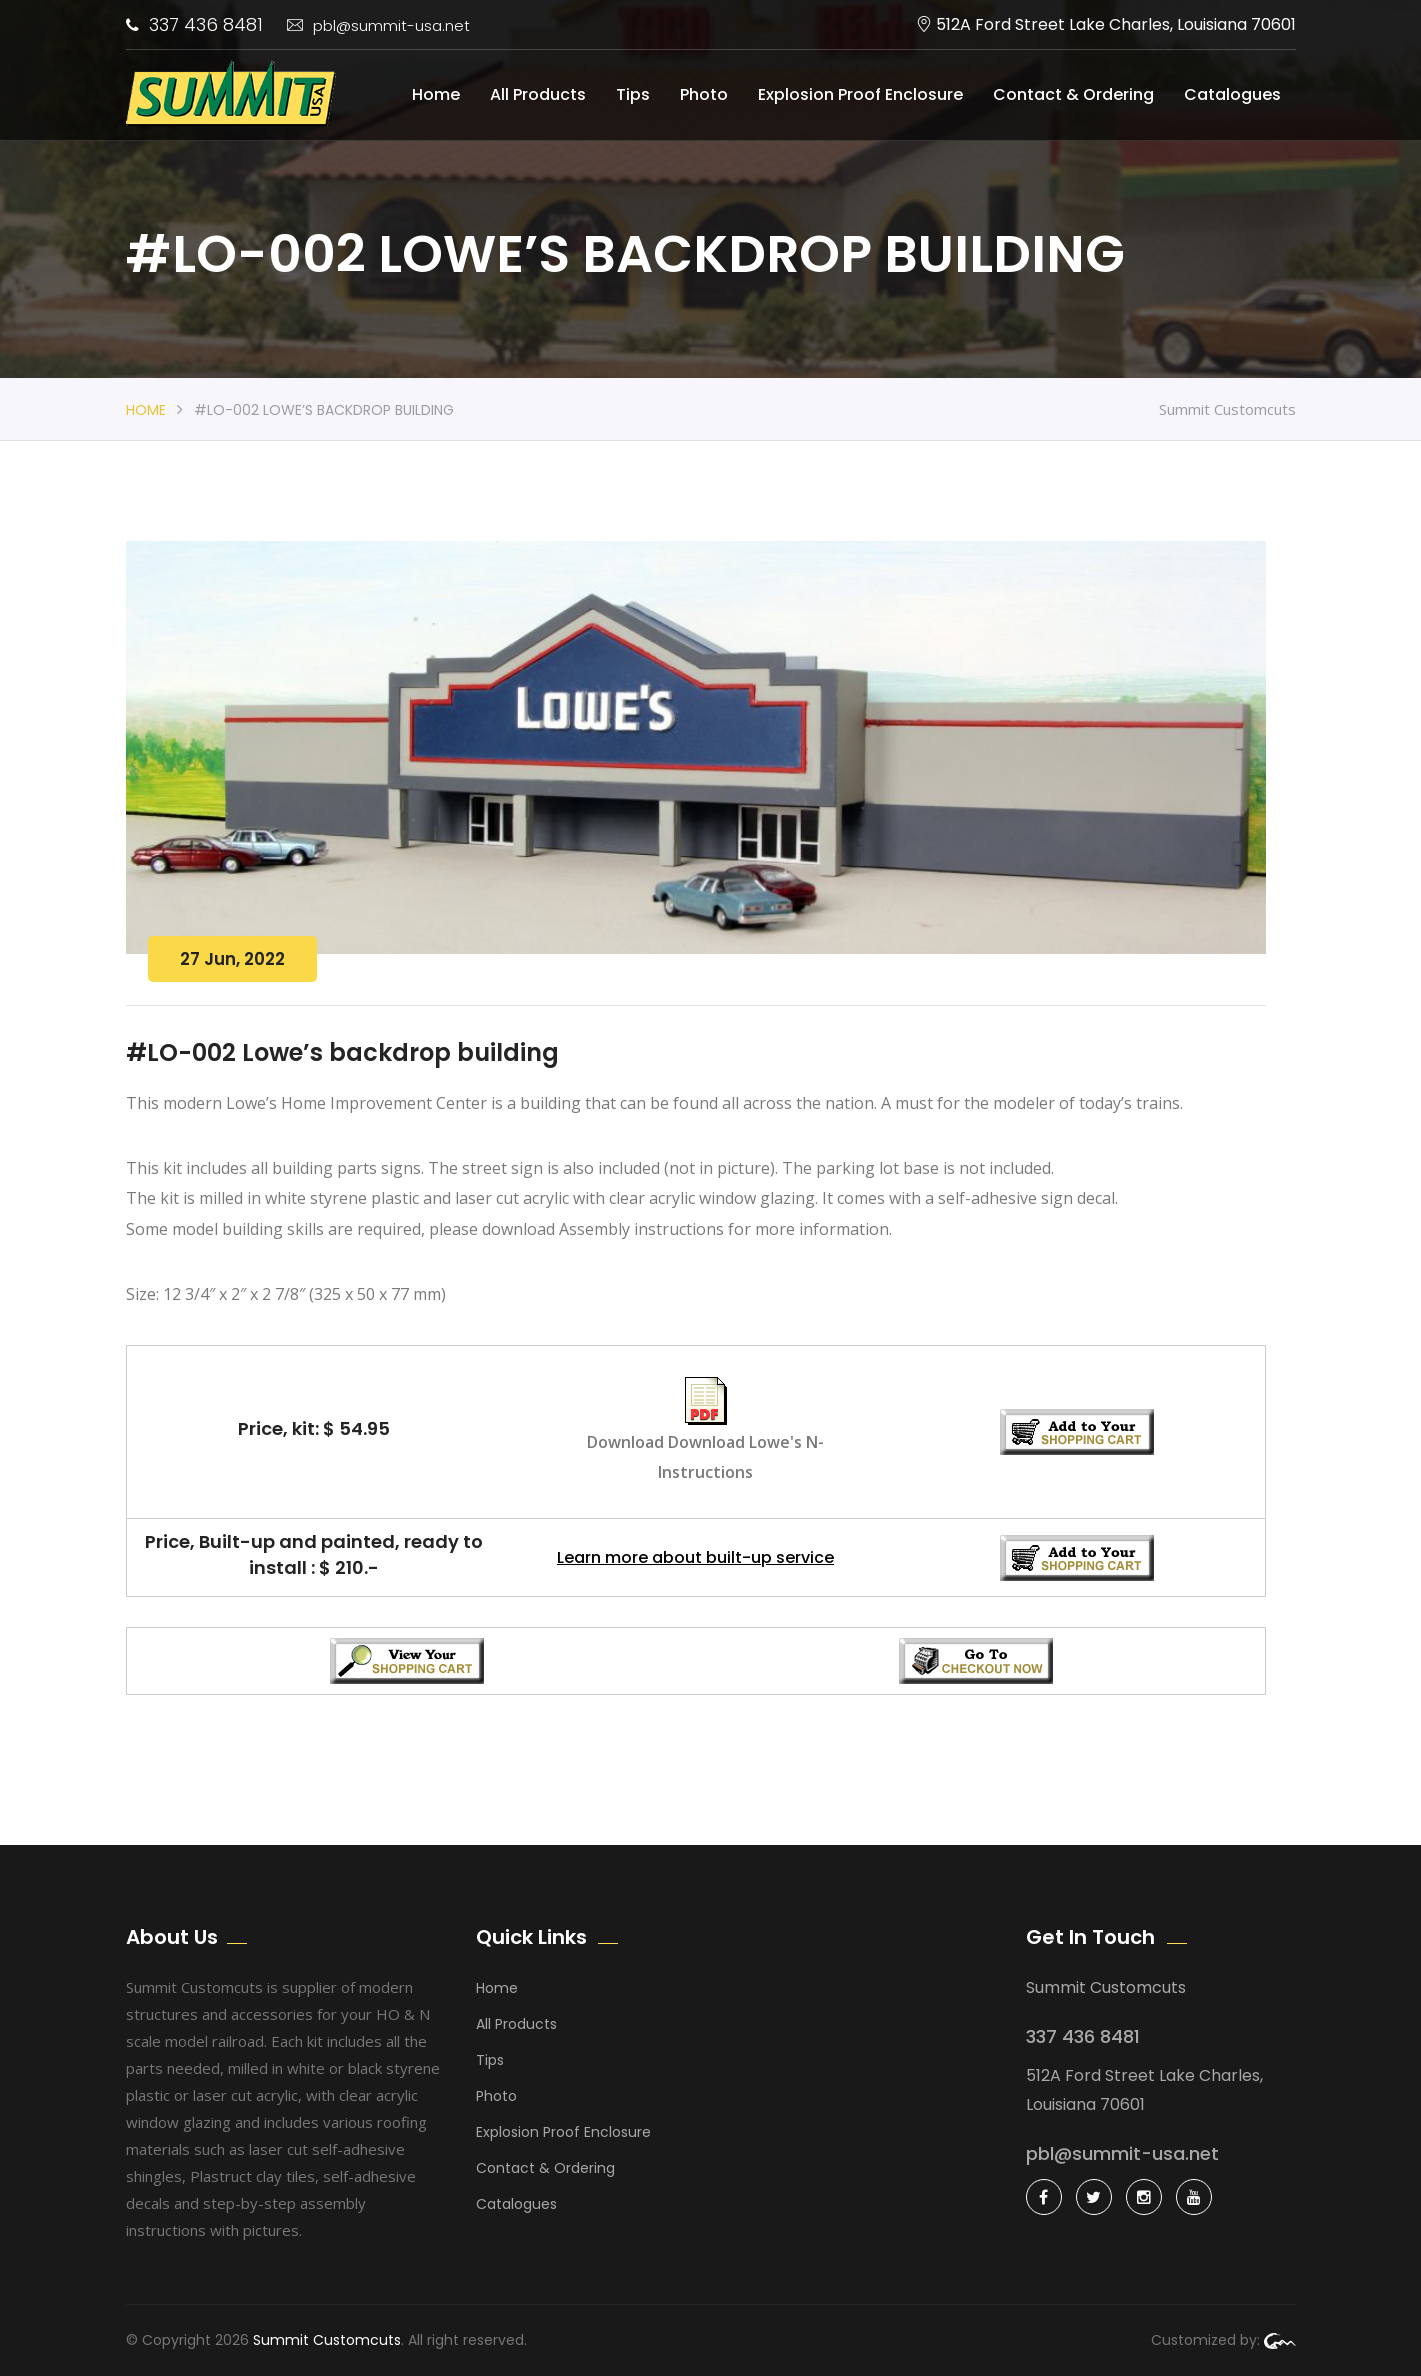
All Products (538, 94)
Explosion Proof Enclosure (860, 94)
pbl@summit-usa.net (378, 25)
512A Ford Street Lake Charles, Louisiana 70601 (1106, 24)
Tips (633, 94)
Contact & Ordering (1073, 94)
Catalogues (1232, 94)
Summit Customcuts (327, 2340)
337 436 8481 (194, 24)
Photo (704, 94)
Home (436, 94)
